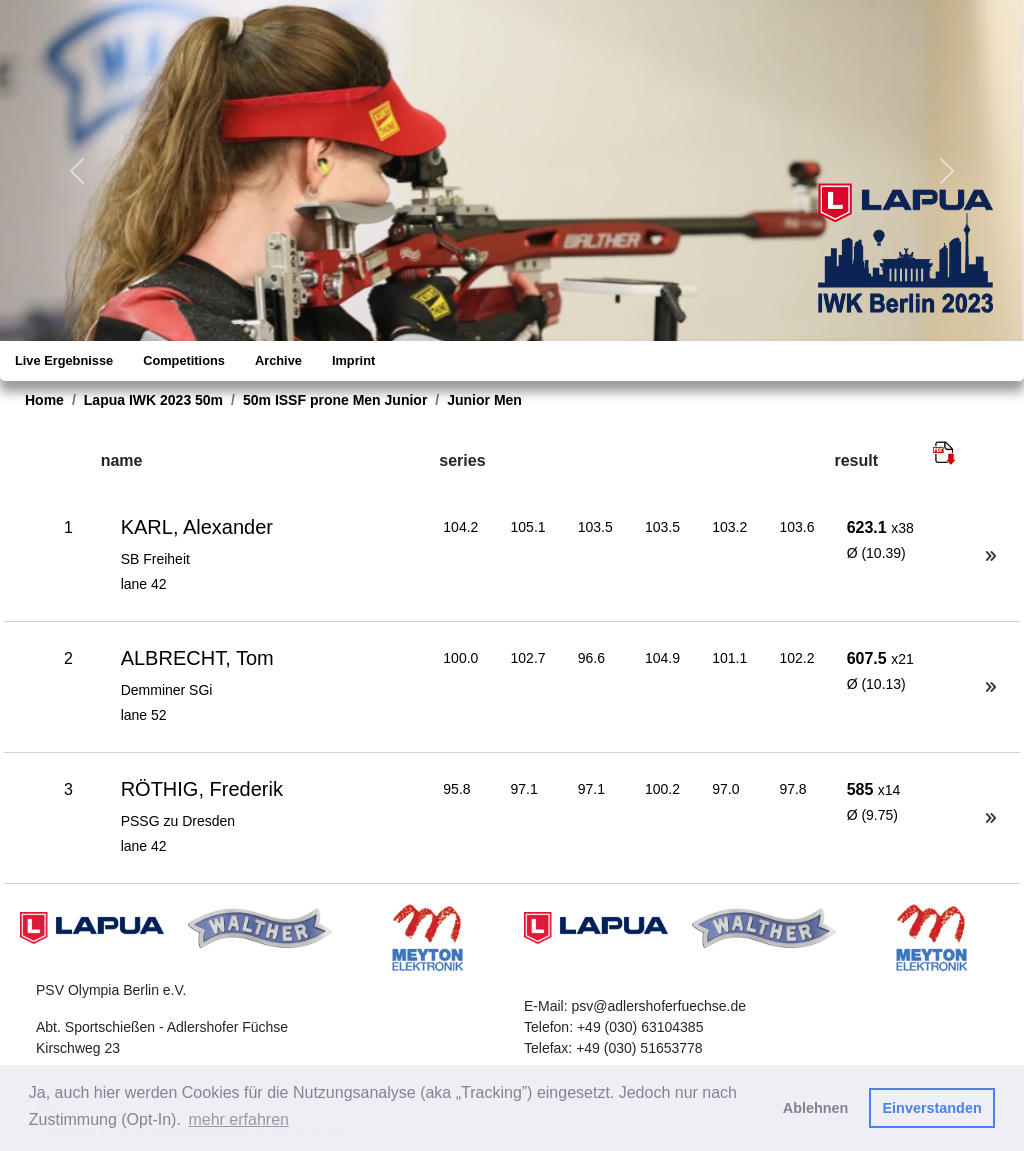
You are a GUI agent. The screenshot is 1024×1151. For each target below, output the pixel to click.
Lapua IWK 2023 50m (153, 400)
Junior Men (484, 400)
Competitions (184, 360)
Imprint (353, 360)
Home (44, 400)
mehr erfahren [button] (238, 1119)
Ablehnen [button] (816, 1108)
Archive (278, 360)
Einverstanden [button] (932, 1108)
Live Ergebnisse (64, 360)
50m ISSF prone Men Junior (335, 400)
